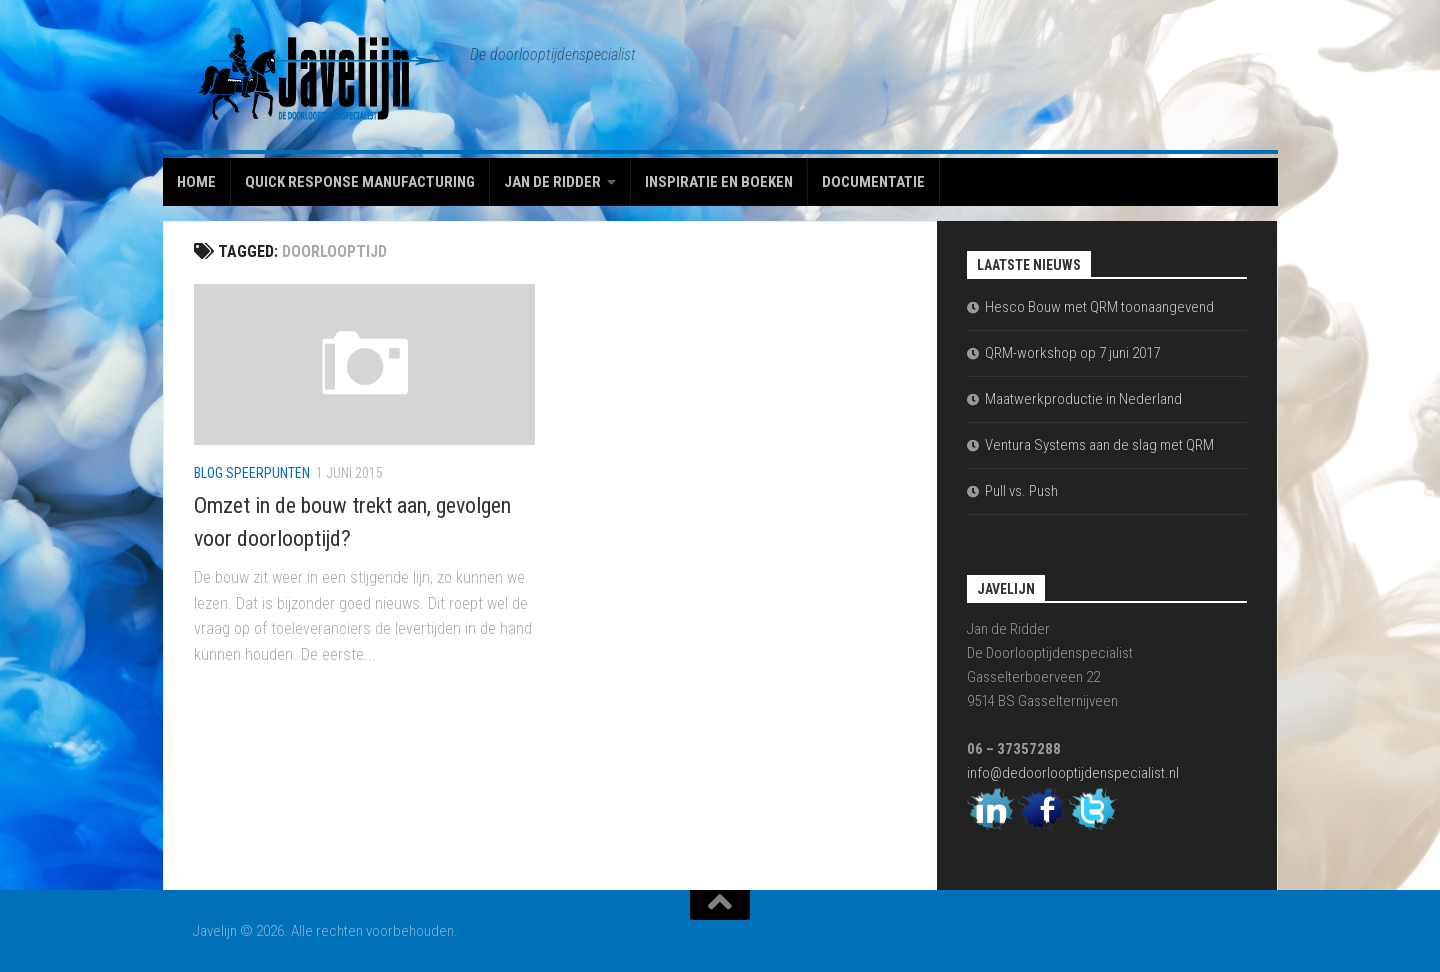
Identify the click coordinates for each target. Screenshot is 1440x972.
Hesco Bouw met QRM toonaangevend (1099, 307)
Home (196, 182)
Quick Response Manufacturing (360, 182)
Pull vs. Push (1021, 491)
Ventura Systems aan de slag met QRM (1099, 445)
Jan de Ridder (552, 182)
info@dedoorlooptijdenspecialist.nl (1073, 773)
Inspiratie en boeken (719, 182)
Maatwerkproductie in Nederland (1083, 399)
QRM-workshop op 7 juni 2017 (1072, 353)
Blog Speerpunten (252, 473)
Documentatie (873, 182)
